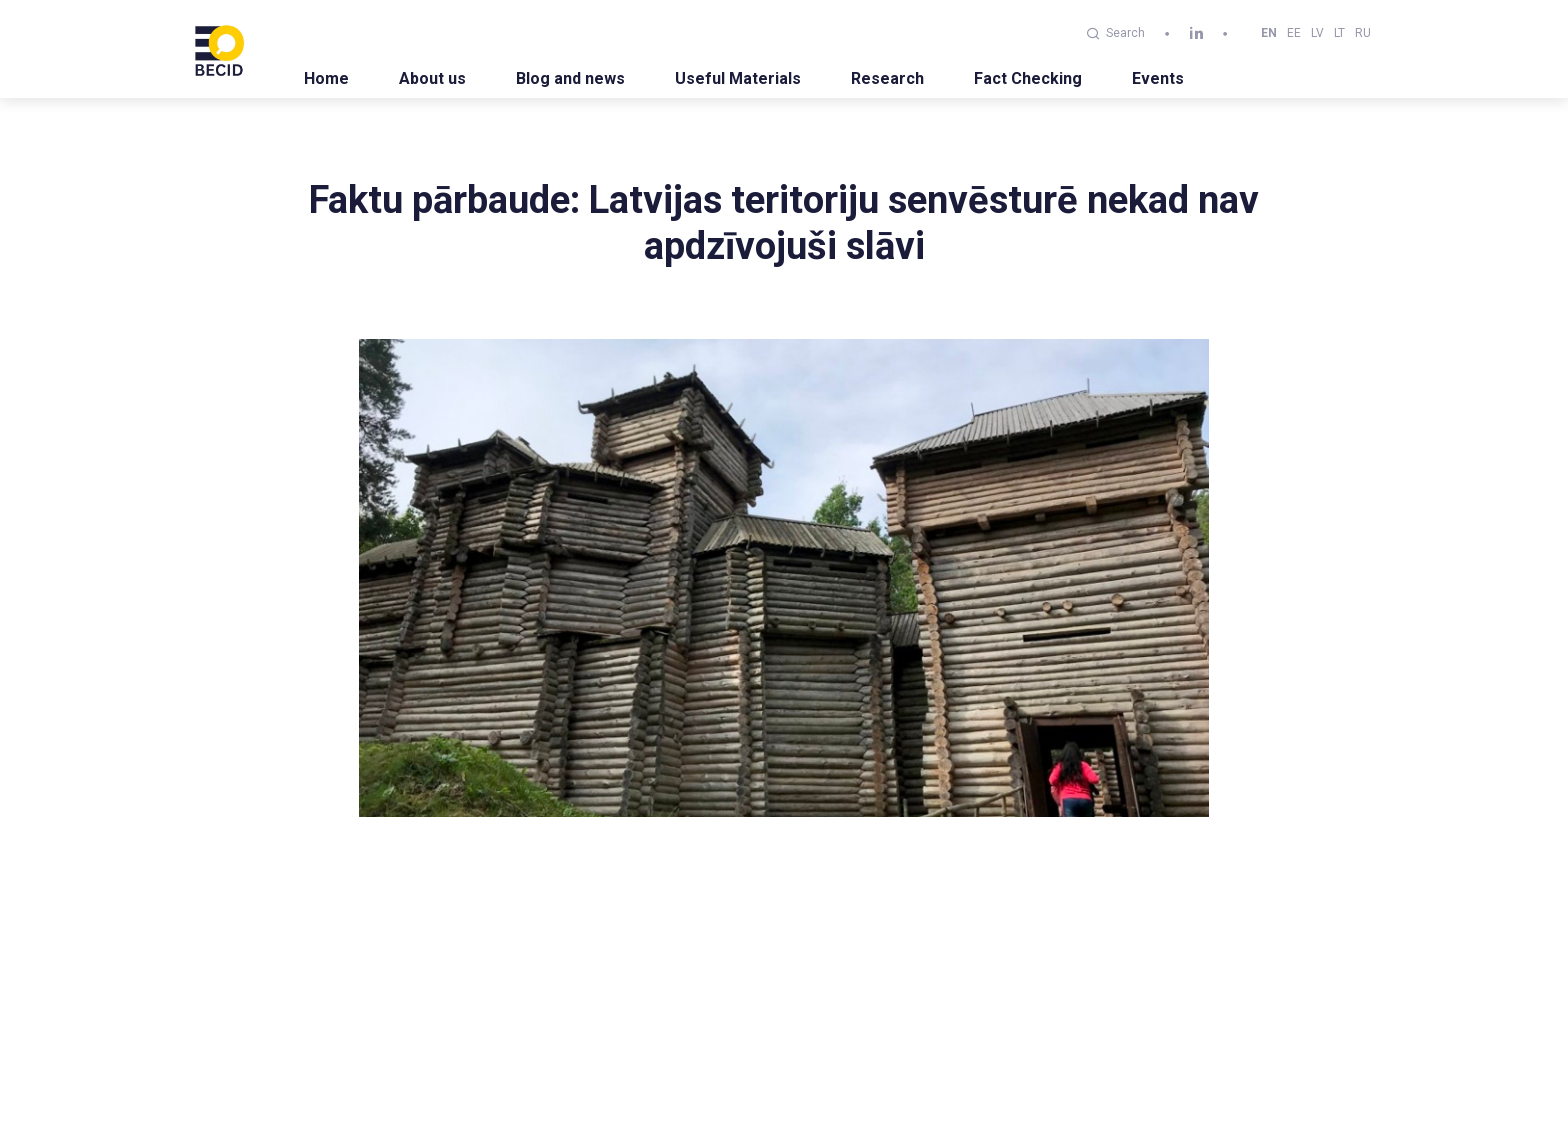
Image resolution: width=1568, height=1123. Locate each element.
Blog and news (570, 78)
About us (432, 78)
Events (1158, 78)
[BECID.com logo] (219, 49)
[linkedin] (1196, 33)
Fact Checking (1028, 78)
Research (887, 78)
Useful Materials (738, 78)
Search (1116, 33)
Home (326, 78)
